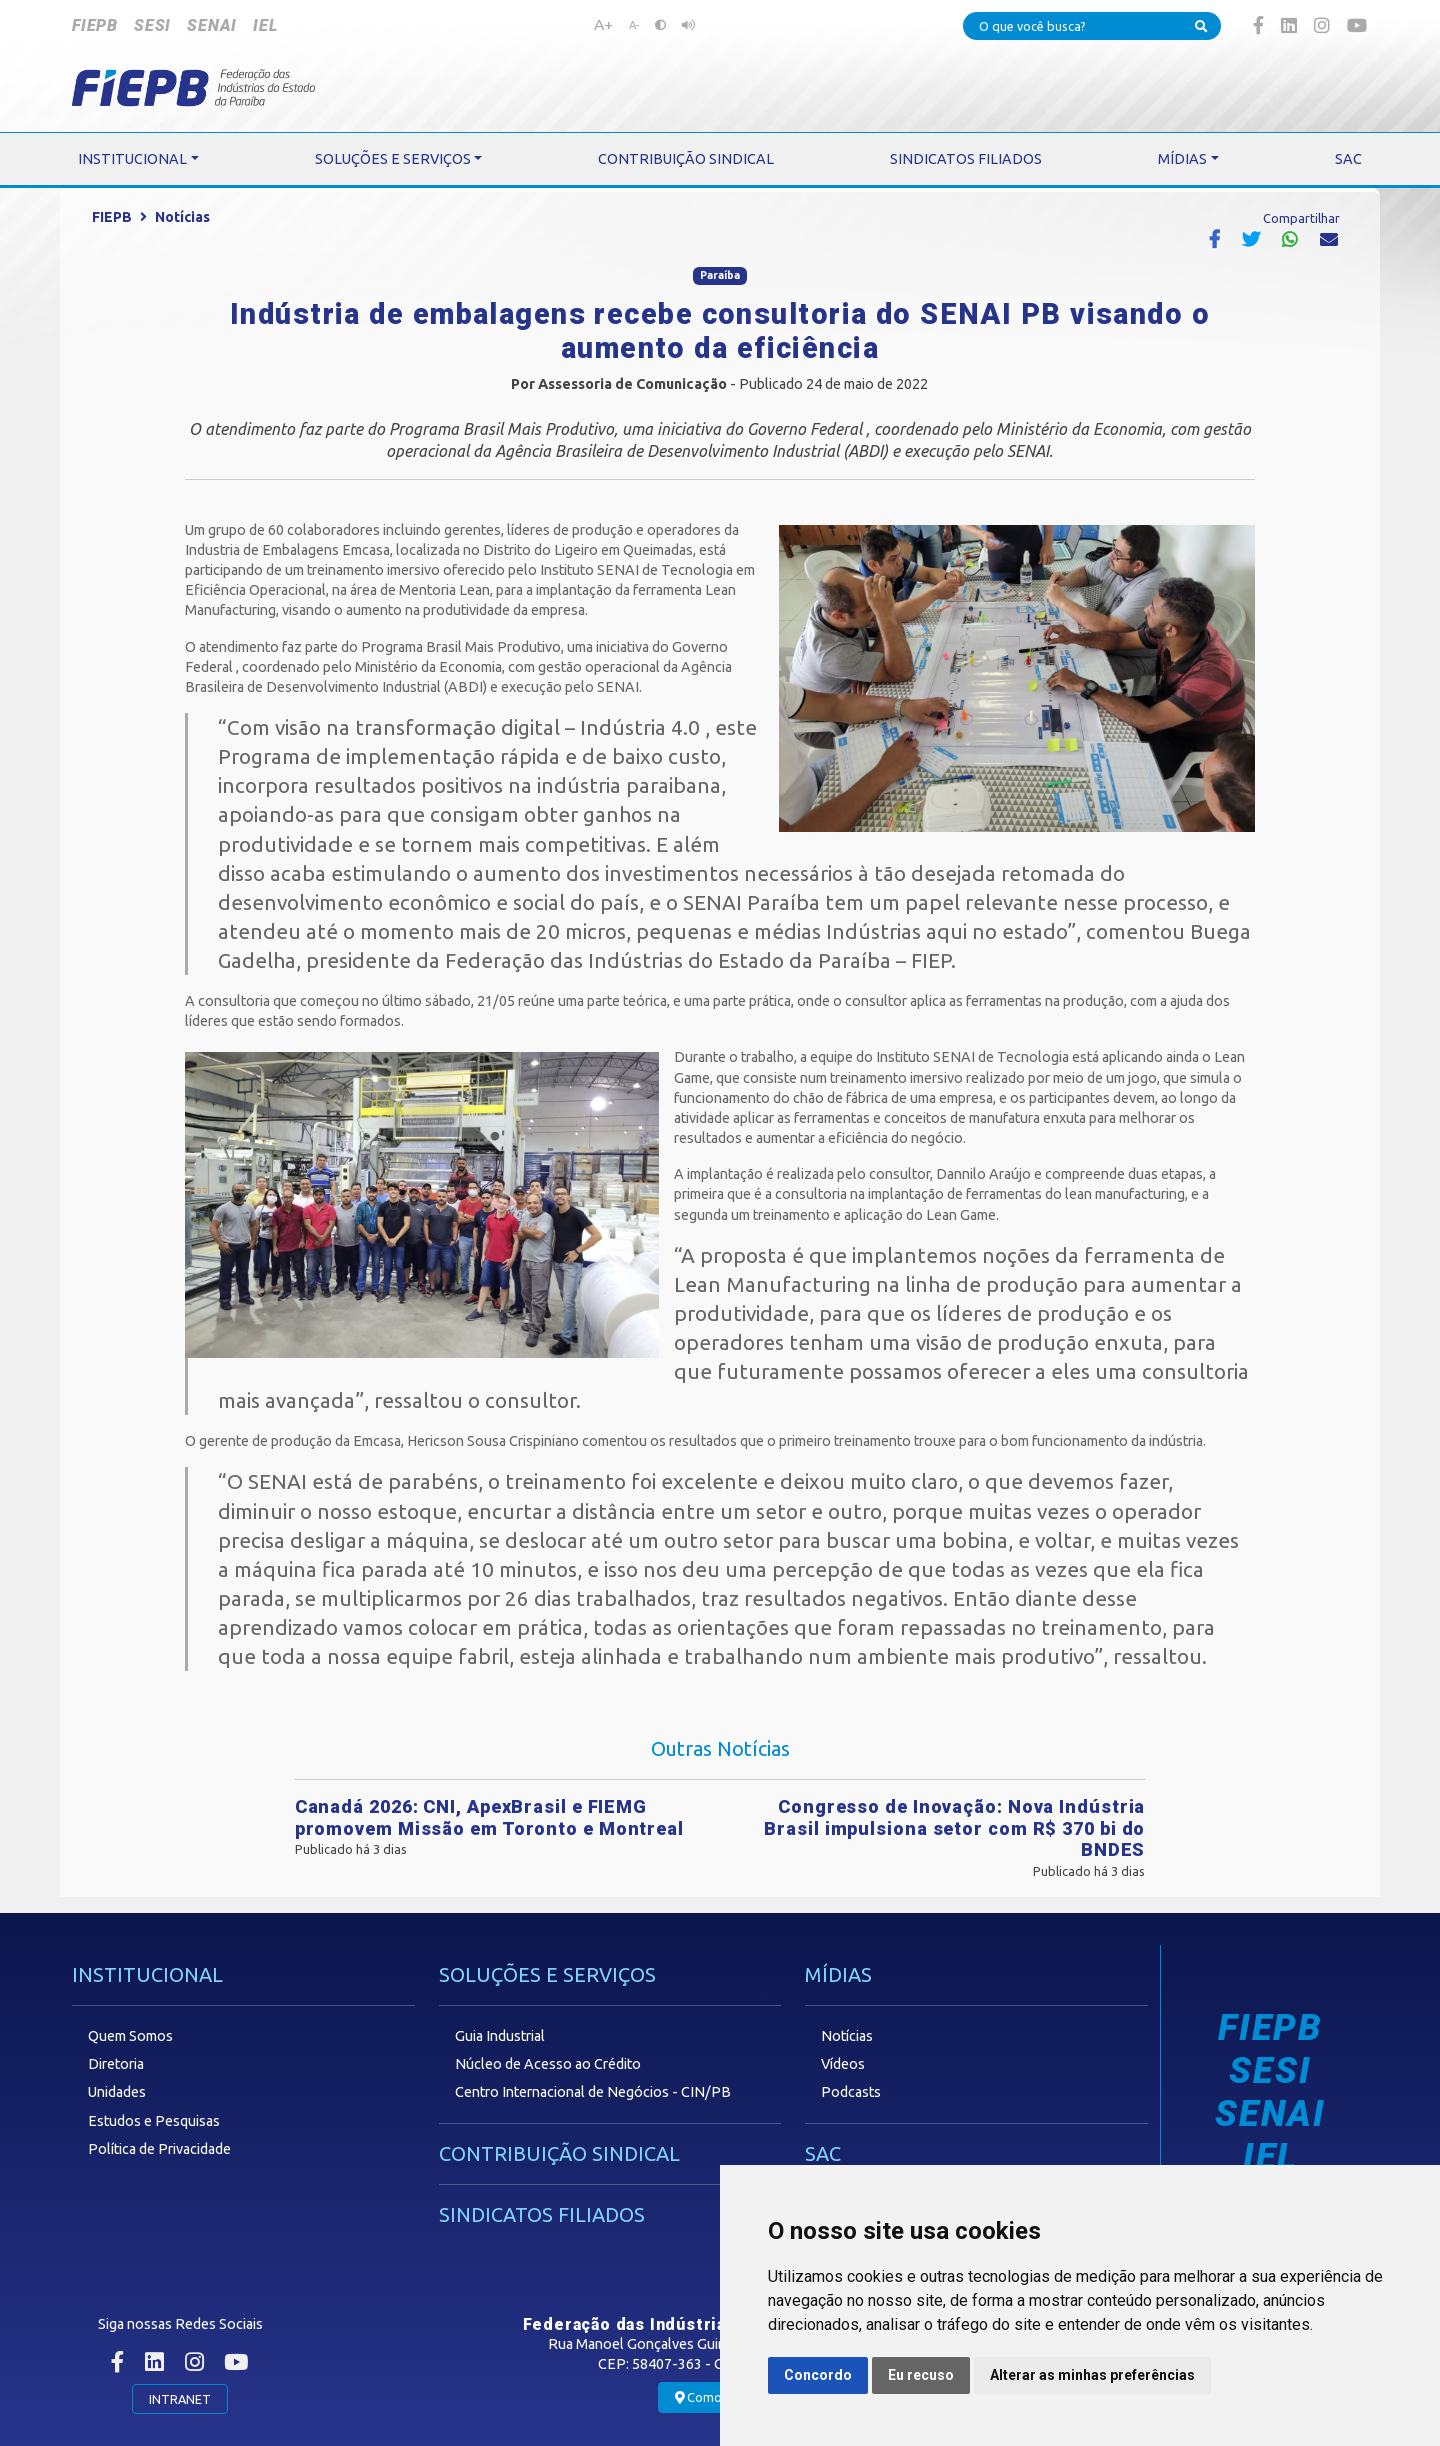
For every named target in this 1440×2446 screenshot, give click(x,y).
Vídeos (843, 2064)
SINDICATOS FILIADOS (542, 2214)
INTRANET (180, 2399)
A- (634, 25)
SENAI (212, 25)
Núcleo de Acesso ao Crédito (548, 2064)
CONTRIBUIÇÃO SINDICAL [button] (686, 159)
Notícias (182, 217)
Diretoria (116, 2064)
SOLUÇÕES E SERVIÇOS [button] (393, 159)
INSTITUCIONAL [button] (132, 159)
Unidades (117, 2092)
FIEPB (95, 25)
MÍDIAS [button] (1182, 159)
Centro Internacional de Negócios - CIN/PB (593, 2092)
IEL (265, 25)
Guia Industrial (500, 2036)
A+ (603, 24)
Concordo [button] (818, 2375)
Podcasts (851, 2092)
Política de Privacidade (159, 2149)
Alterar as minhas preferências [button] (1092, 2375)
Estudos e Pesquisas (154, 2121)
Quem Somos (130, 2036)
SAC (823, 2153)
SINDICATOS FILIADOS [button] (966, 159)
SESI (152, 25)
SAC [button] (1348, 159)
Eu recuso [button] (921, 2375)
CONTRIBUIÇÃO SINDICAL (559, 2153)
